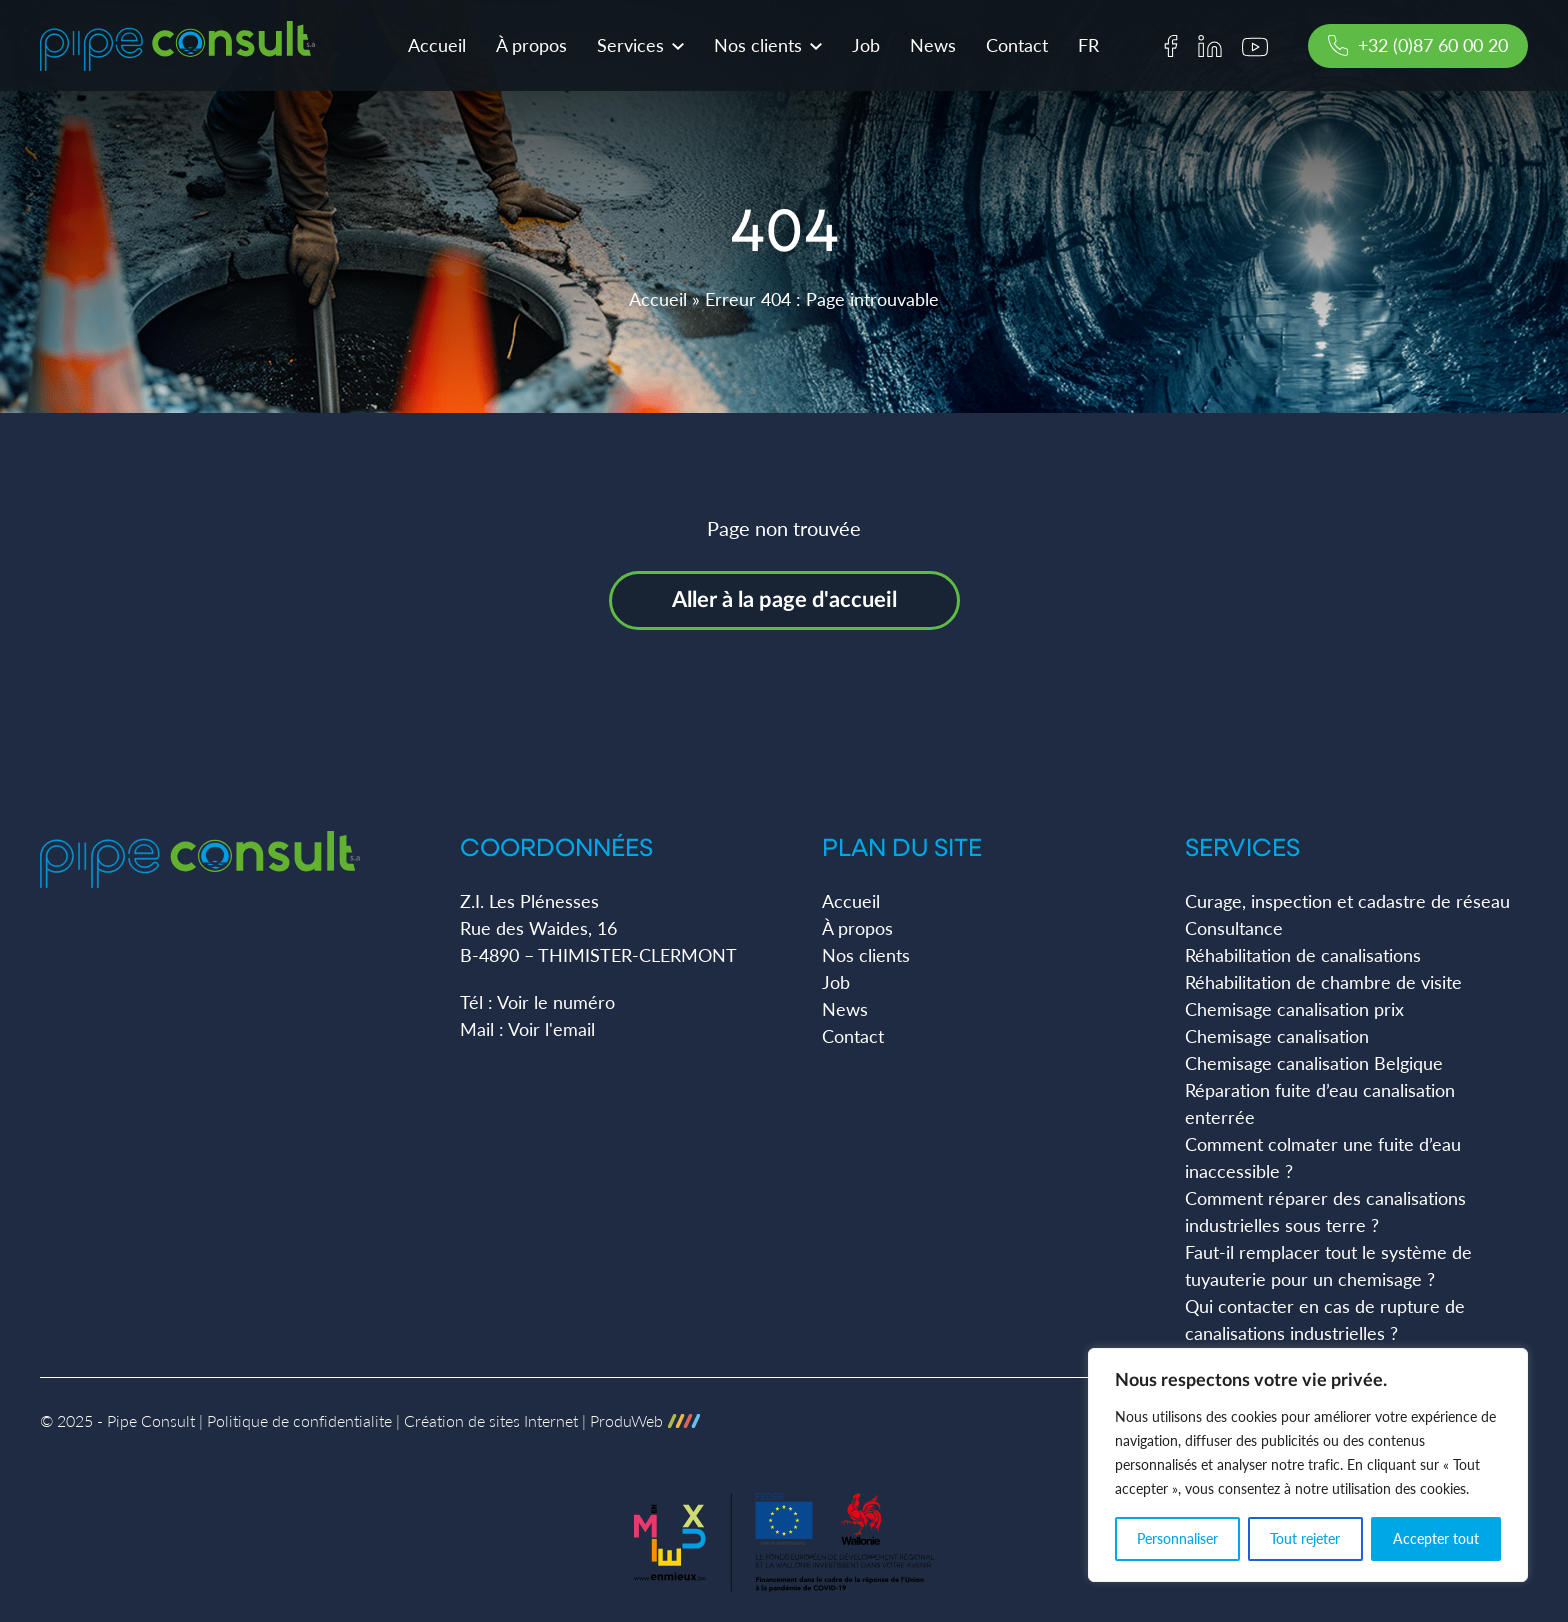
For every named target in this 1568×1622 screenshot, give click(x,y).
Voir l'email (551, 1029)
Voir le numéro (556, 1002)
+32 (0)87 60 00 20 (1418, 55)
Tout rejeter (1305, 1538)
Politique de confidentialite (299, 1420)
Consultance (1234, 928)
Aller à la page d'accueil (784, 600)
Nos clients (758, 55)
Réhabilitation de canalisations (1303, 955)
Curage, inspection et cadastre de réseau (1347, 901)
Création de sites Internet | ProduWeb (552, 1421)
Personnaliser (1177, 1538)
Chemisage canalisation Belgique (1314, 1063)
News (933, 55)
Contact (1017, 55)
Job (866, 55)
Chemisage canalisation (1277, 1036)
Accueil (437, 55)
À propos (531, 55)
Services (630, 55)
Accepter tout (1436, 1538)
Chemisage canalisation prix (1294, 1009)
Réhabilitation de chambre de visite (1323, 982)
